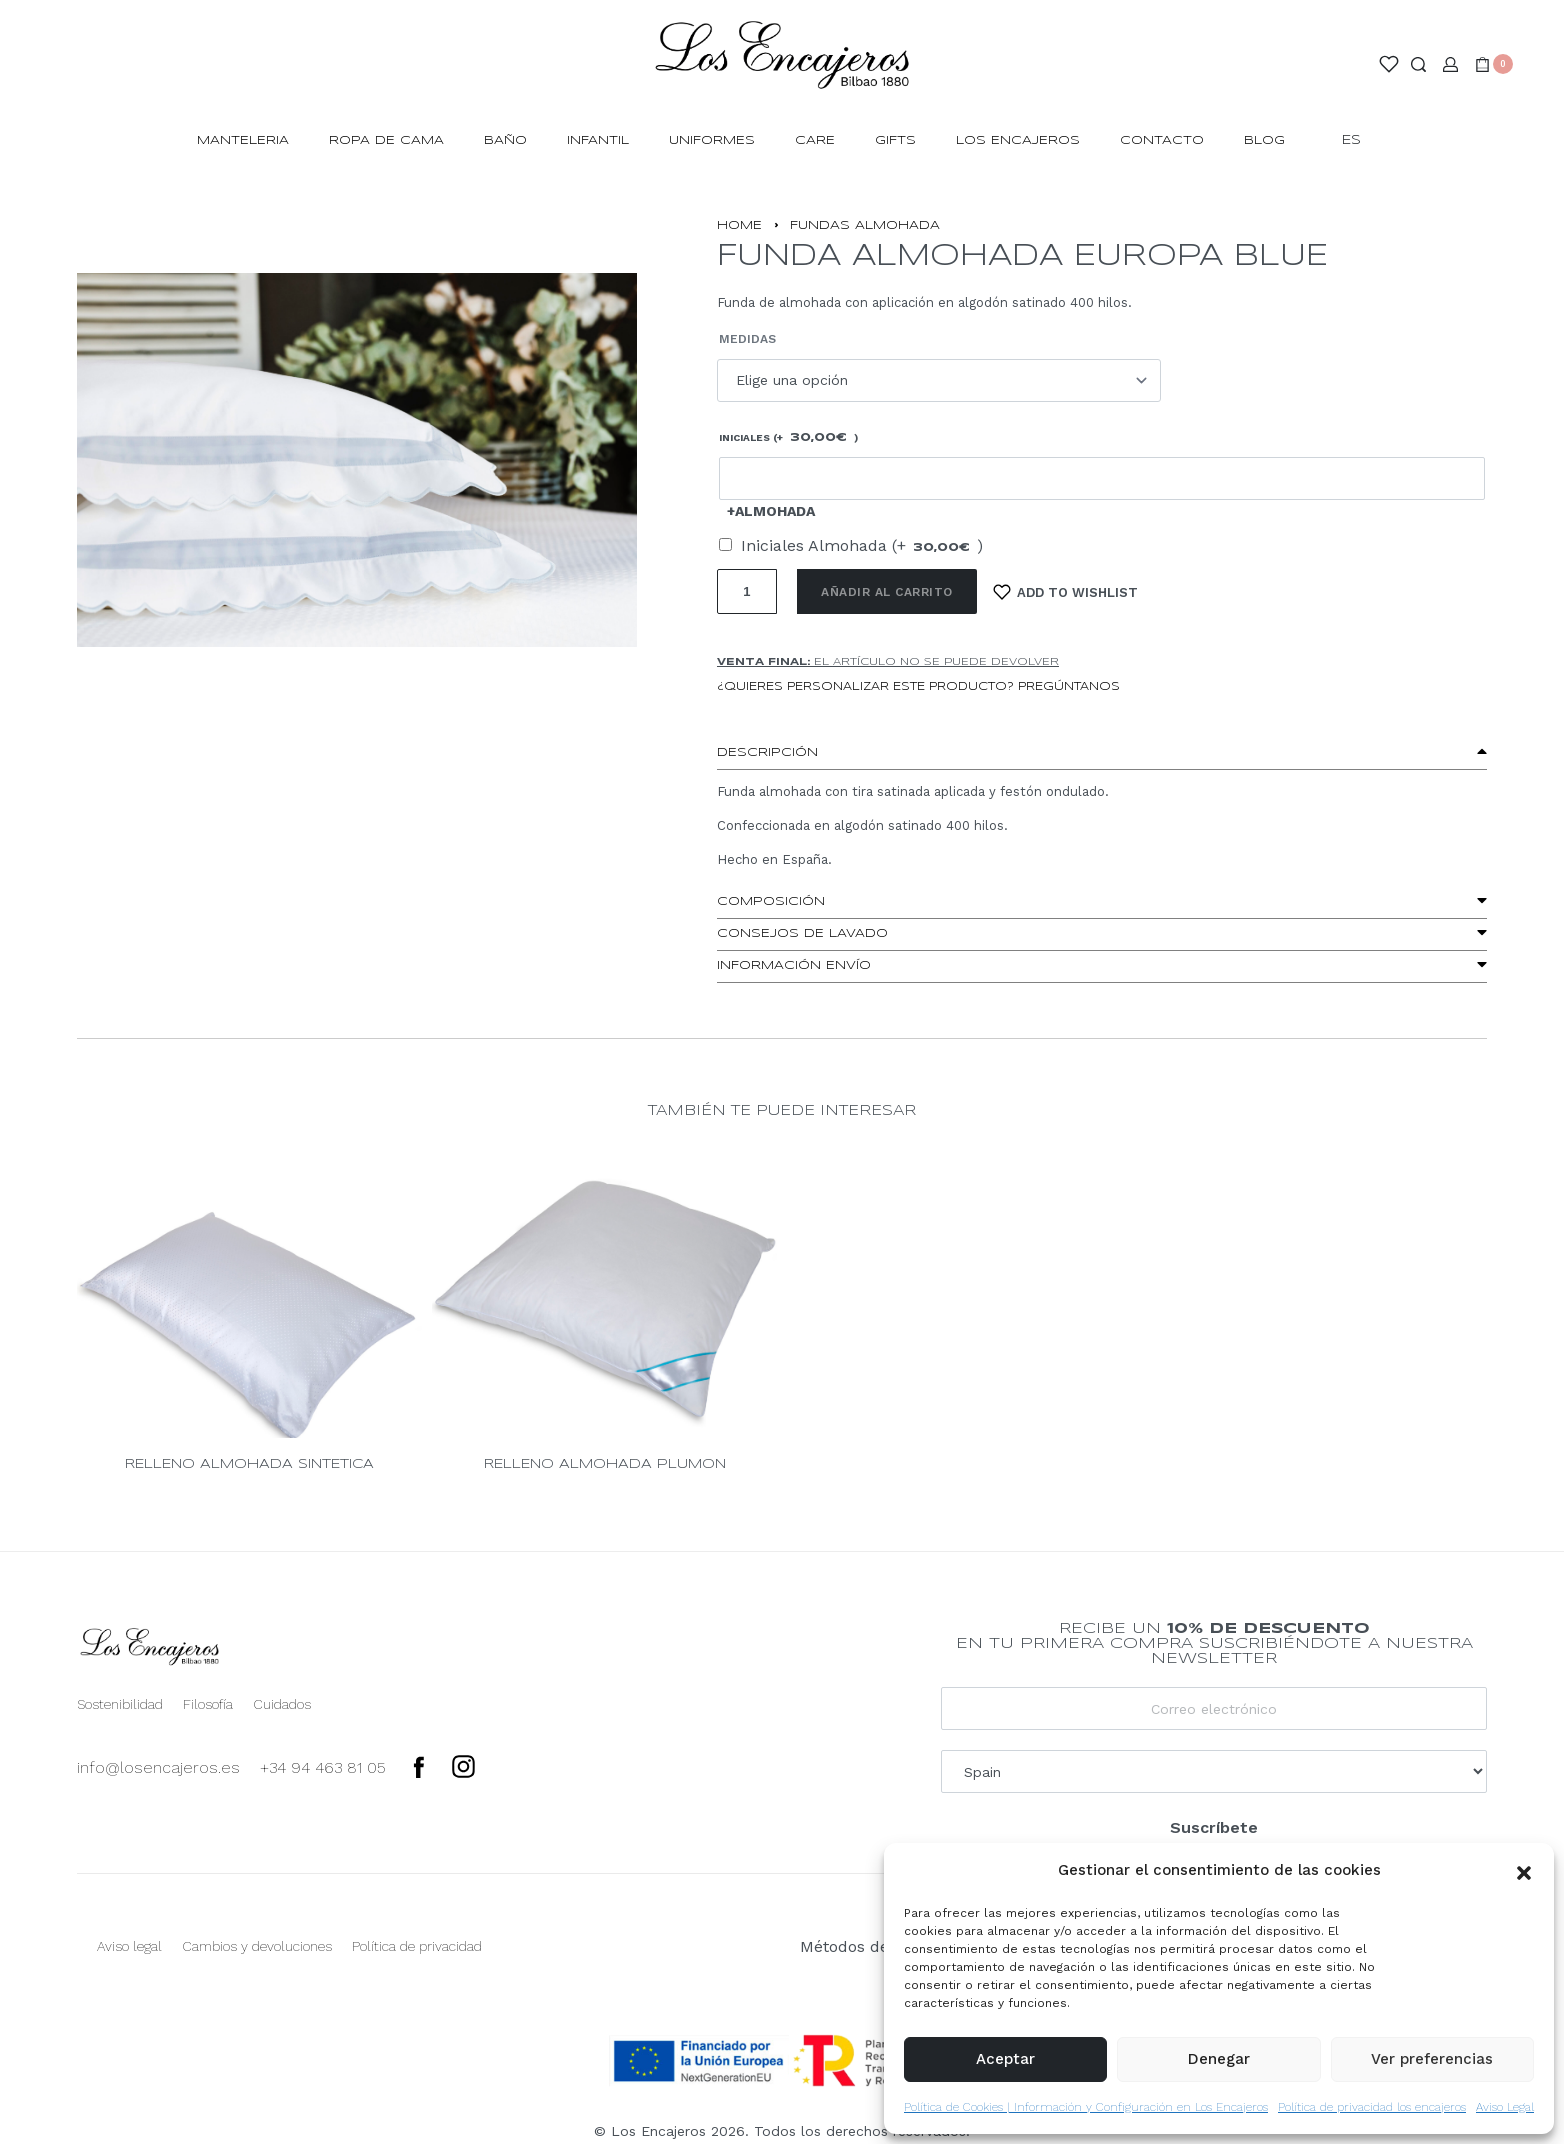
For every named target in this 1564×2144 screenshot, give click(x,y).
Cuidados (282, 1704)
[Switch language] (1360, 141)
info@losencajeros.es (158, 1767)
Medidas (747, 339)
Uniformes (712, 140)
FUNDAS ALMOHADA (865, 225)
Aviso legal (129, 1946)
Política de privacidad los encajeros (1372, 2107)
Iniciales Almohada (862, 545)
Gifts (895, 140)
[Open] (1389, 64)
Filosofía (208, 1704)
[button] (1524, 1871)
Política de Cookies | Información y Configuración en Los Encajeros (1086, 2107)
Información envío (794, 965)
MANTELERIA (243, 140)
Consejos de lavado (802, 933)
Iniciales (788, 438)
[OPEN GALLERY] (357, 460)
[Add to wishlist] (1066, 591)
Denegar (1219, 2059)
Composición (771, 901)
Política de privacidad (417, 1946)
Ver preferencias (1432, 2059)
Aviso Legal (1505, 2107)
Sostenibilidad (120, 1704)
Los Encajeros (1018, 140)
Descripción (767, 752)
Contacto (1162, 140)
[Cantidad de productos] (747, 591)
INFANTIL (598, 140)
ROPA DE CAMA (386, 140)
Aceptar (1005, 2059)
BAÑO (505, 140)
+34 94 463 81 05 (323, 1767)
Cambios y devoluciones (257, 1946)
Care (815, 140)
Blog (1264, 140)
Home (739, 225)
